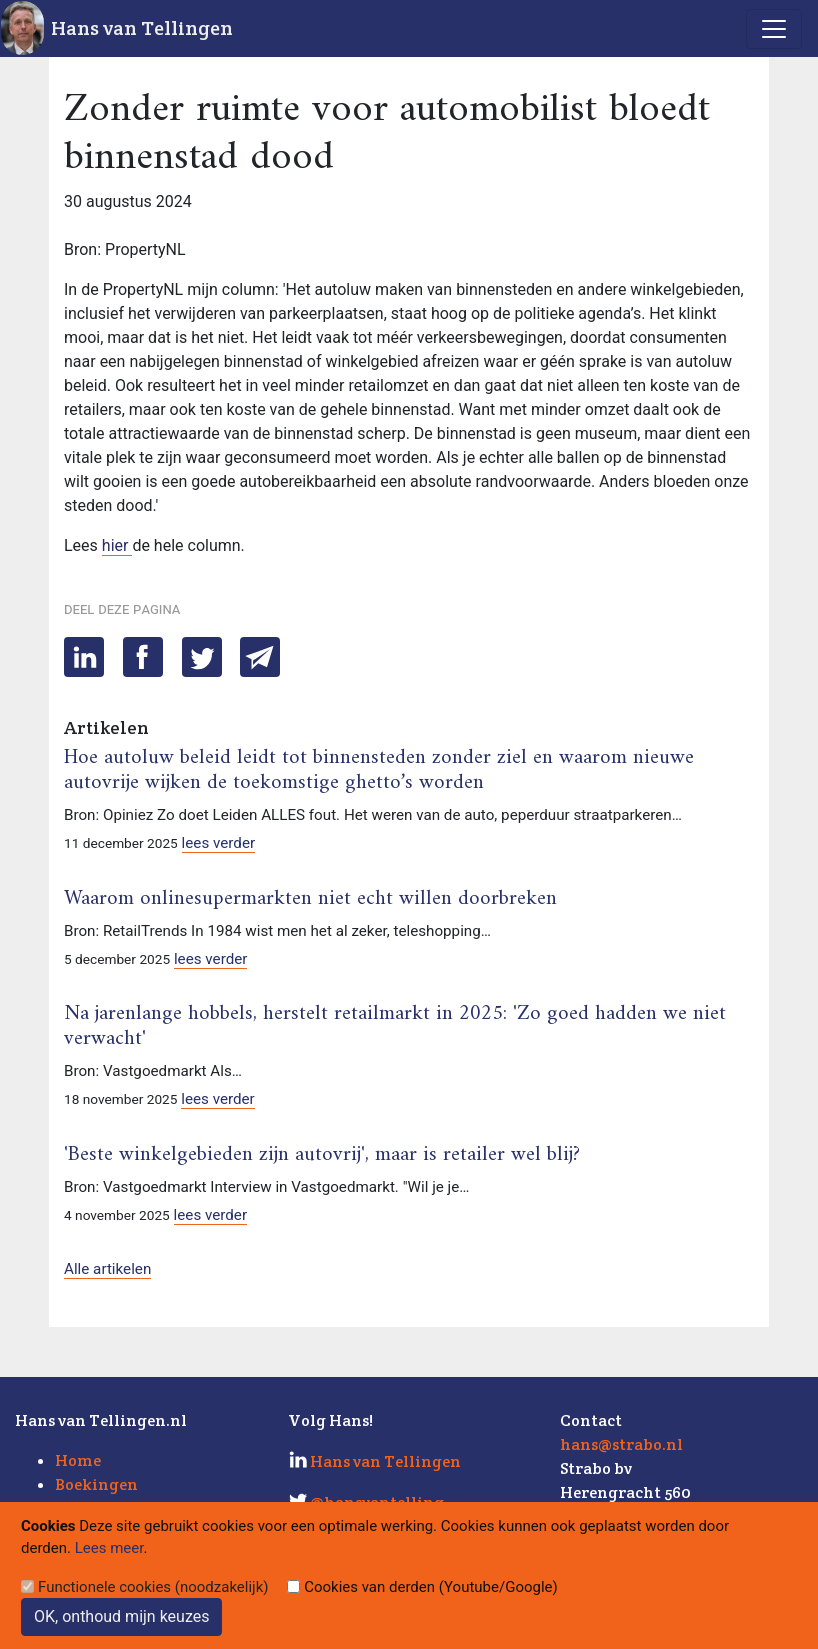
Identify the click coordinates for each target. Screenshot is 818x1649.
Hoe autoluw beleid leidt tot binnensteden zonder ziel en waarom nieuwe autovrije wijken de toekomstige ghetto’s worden (379, 770)
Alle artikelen (107, 1269)
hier (117, 545)
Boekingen (96, 1484)
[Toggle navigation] (774, 29)
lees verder (219, 843)
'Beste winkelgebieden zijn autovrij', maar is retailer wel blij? (322, 1155)
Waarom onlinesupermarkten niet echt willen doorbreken (310, 899)
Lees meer (109, 1548)
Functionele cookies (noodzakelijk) (153, 1587)
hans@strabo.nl (621, 1444)
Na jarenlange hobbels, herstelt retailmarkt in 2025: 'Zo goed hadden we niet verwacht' (395, 1026)
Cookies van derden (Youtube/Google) (431, 1587)
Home (78, 1460)
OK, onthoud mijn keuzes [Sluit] (121, 1616)
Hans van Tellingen (142, 28)
